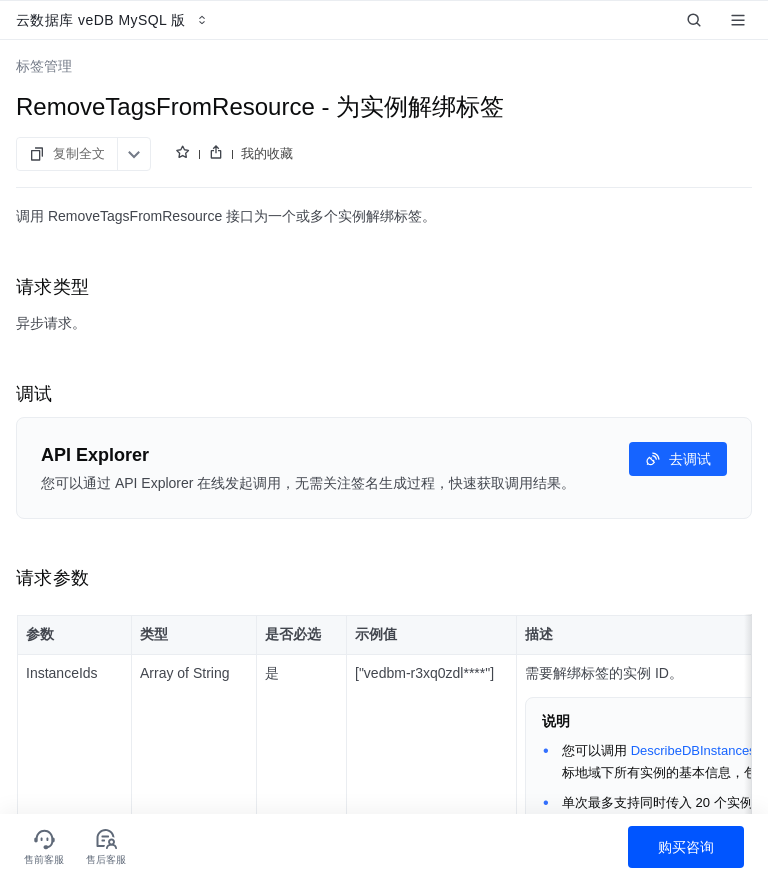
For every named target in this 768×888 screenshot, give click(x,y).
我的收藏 (267, 153)
